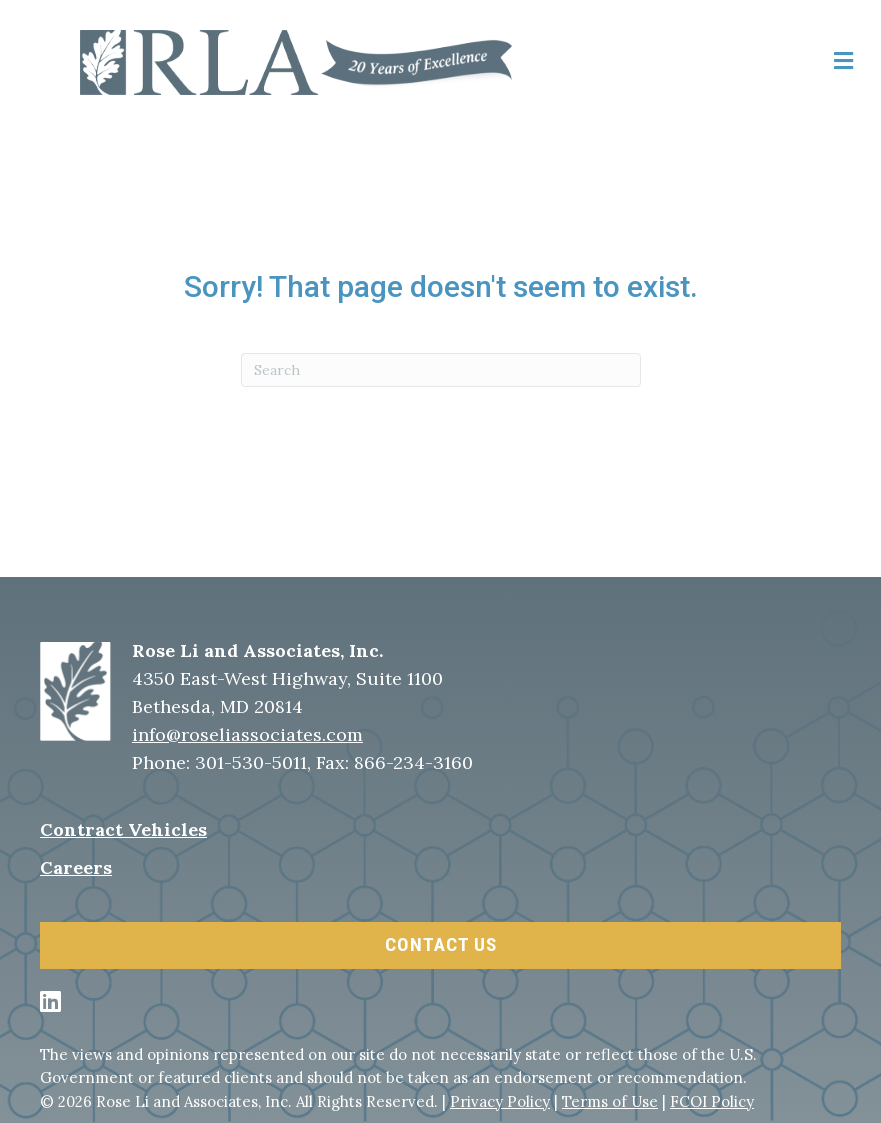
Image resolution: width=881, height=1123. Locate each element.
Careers (76, 867)
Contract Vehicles (123, 829)
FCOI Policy (712, 1101)
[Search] (441, 370)
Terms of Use (610, 1101)
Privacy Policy (500, 1101)
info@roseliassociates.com (247, 734)
